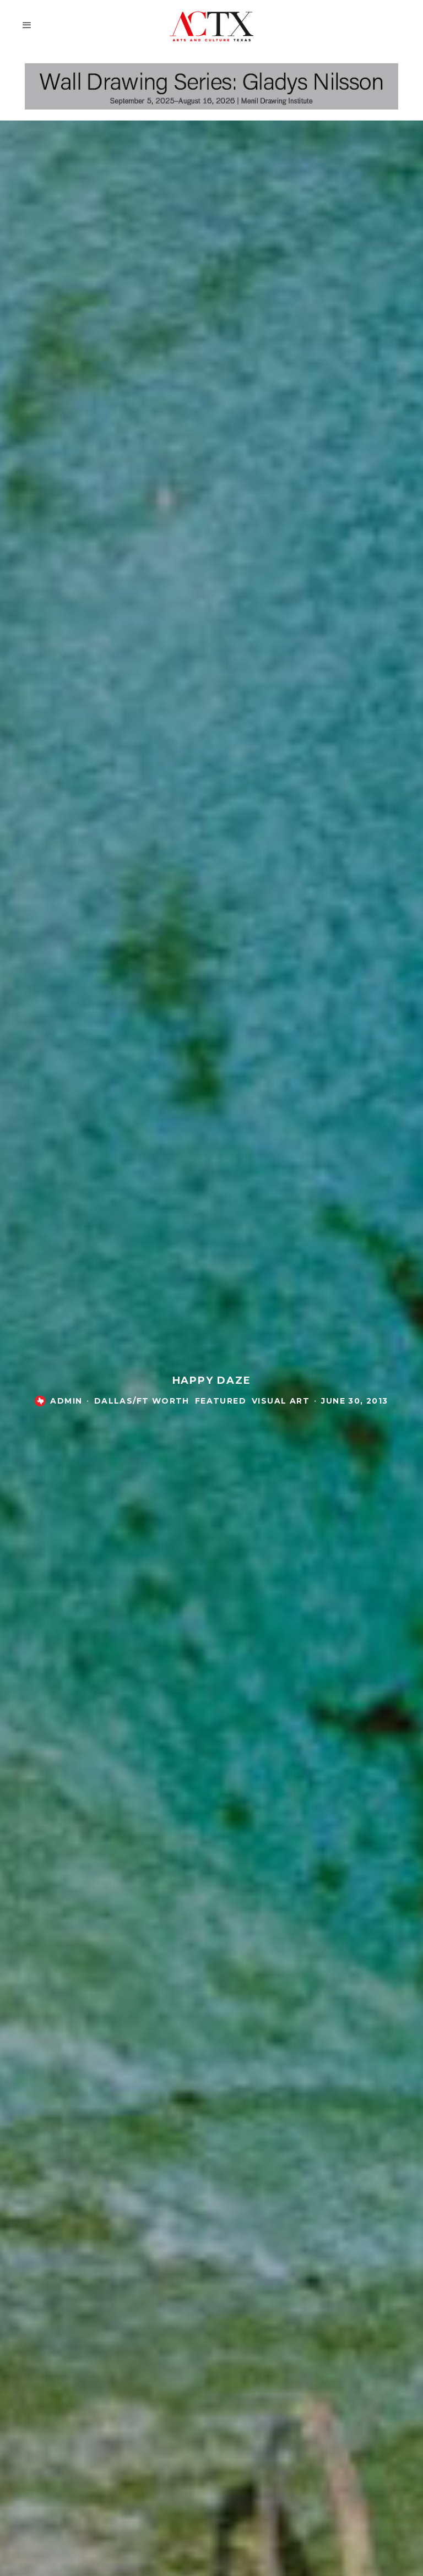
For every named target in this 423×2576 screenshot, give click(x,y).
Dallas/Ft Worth (141, 1402)
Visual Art (281, 1402)
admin (66, 1402)
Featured (220, 1402)
